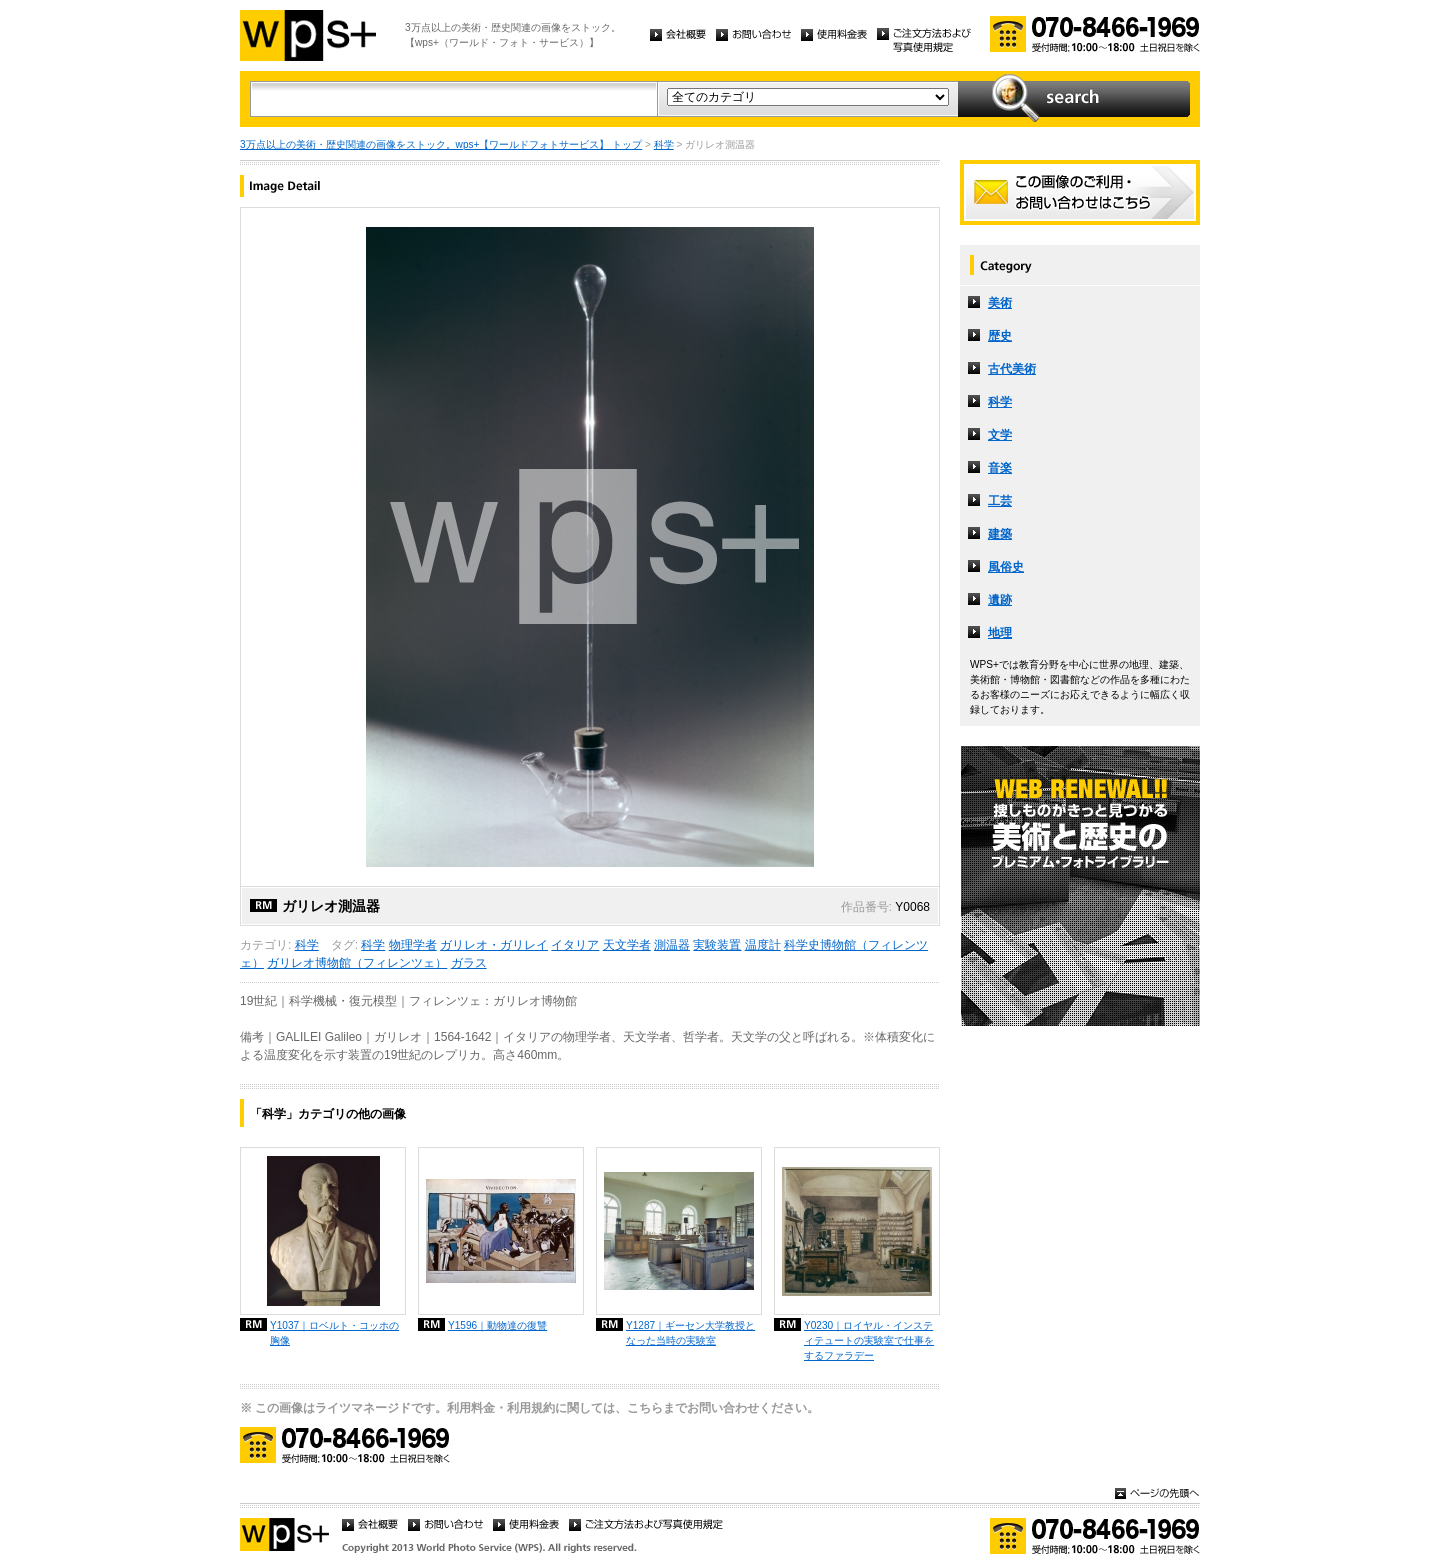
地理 (1000, 633)
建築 (1000, 534)
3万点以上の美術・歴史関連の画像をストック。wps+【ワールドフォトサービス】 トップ (441, 144)
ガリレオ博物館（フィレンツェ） (357, 963)
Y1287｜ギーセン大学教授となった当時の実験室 (690, 1333)
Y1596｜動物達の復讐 (497, 1325)
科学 (664, 144)
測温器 (672, 945)
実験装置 (717, 945)
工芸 (1000, 501)
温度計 (763, 945)
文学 (1000, 435)
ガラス (469, 963)
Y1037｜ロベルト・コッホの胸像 (334, 1333)
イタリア (575, 945)
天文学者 (627, 945)
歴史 (1000, 336)
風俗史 (1006, 567)
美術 (1000, 303)
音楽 (1000, 468)
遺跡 (1000, 600)
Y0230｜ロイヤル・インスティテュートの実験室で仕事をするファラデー (869, 1340)
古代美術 (1012, 369)
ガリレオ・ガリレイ (494, 945)
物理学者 (413, 945)
